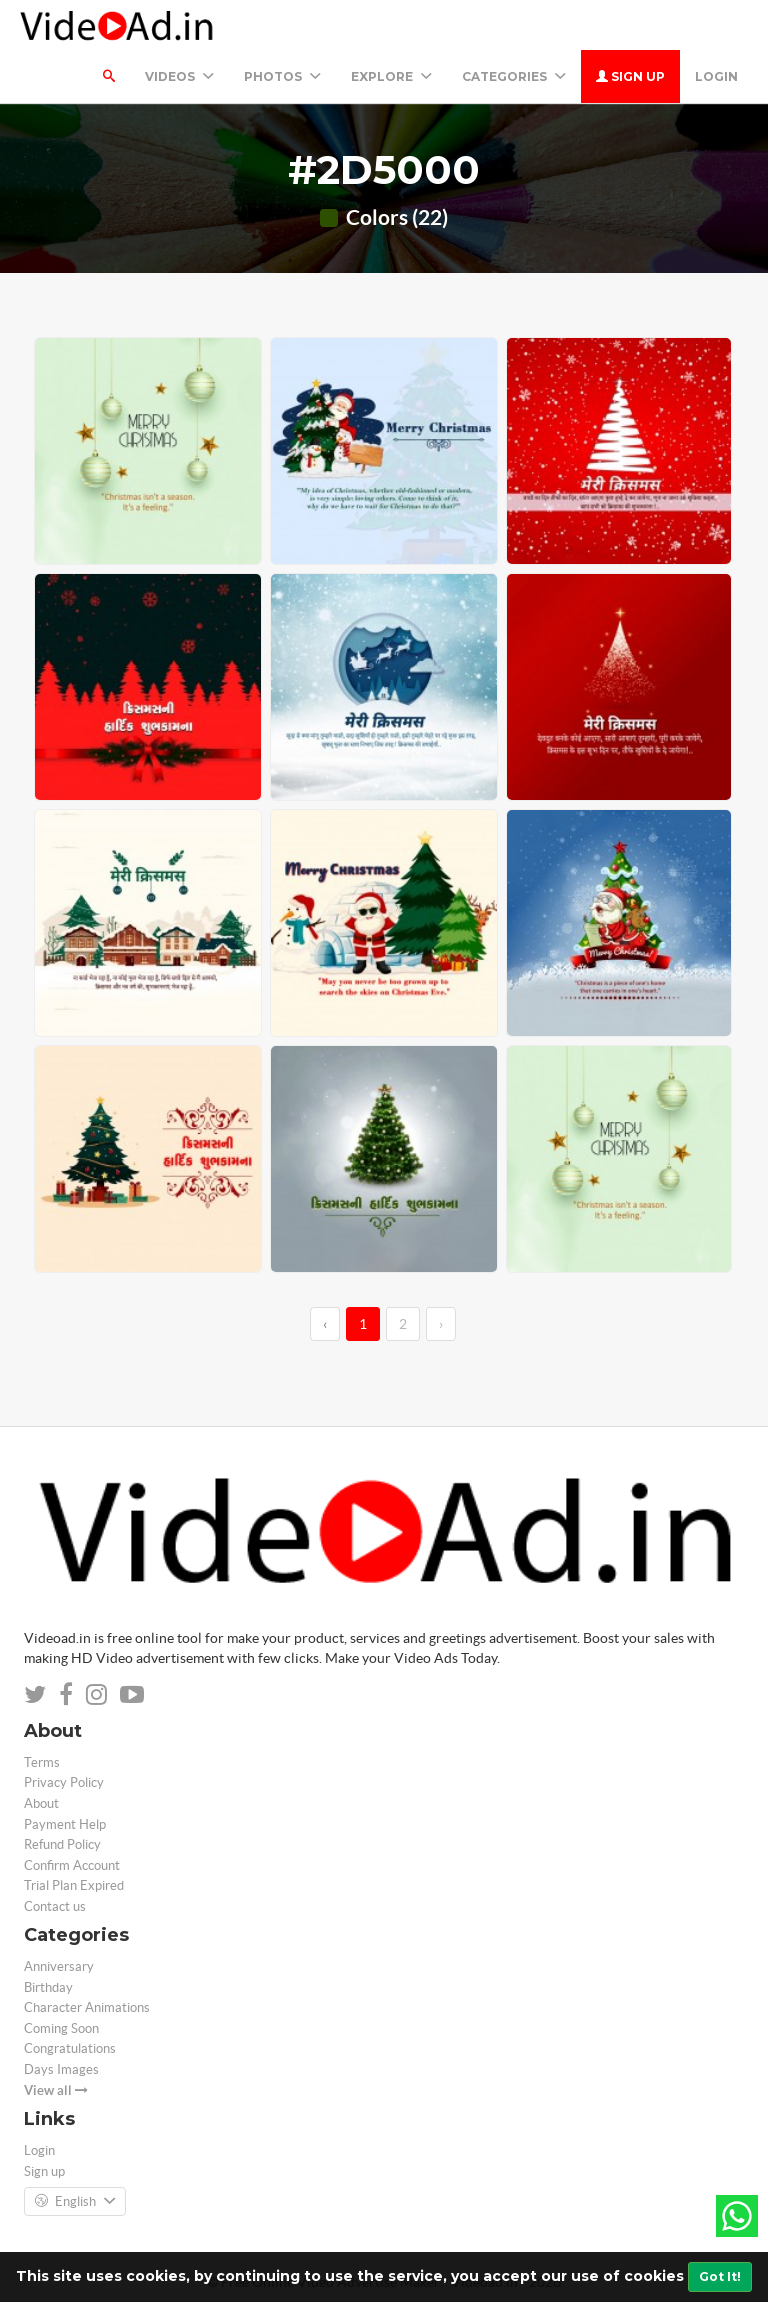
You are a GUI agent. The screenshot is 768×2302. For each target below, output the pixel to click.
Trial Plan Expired (74, 1885)
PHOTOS (282, 76)
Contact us (55, 1906)
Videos (179, 76)
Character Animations (87, 2007)
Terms (42, 1762)
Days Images (61, 2069)
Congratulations (70, 2048)
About (41, 1803)
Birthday (48, 1987)
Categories (514, 76)
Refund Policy (62, 1844)
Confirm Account (72, 1865)
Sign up (630, 76)
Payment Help (65, 1824)
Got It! (720, 2276)
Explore (391, 76)
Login (716, 76)
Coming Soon (61, 2028)
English (75, 2202)
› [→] (441, 1324)
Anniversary (59, 1966)
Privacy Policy (64, 1782)
